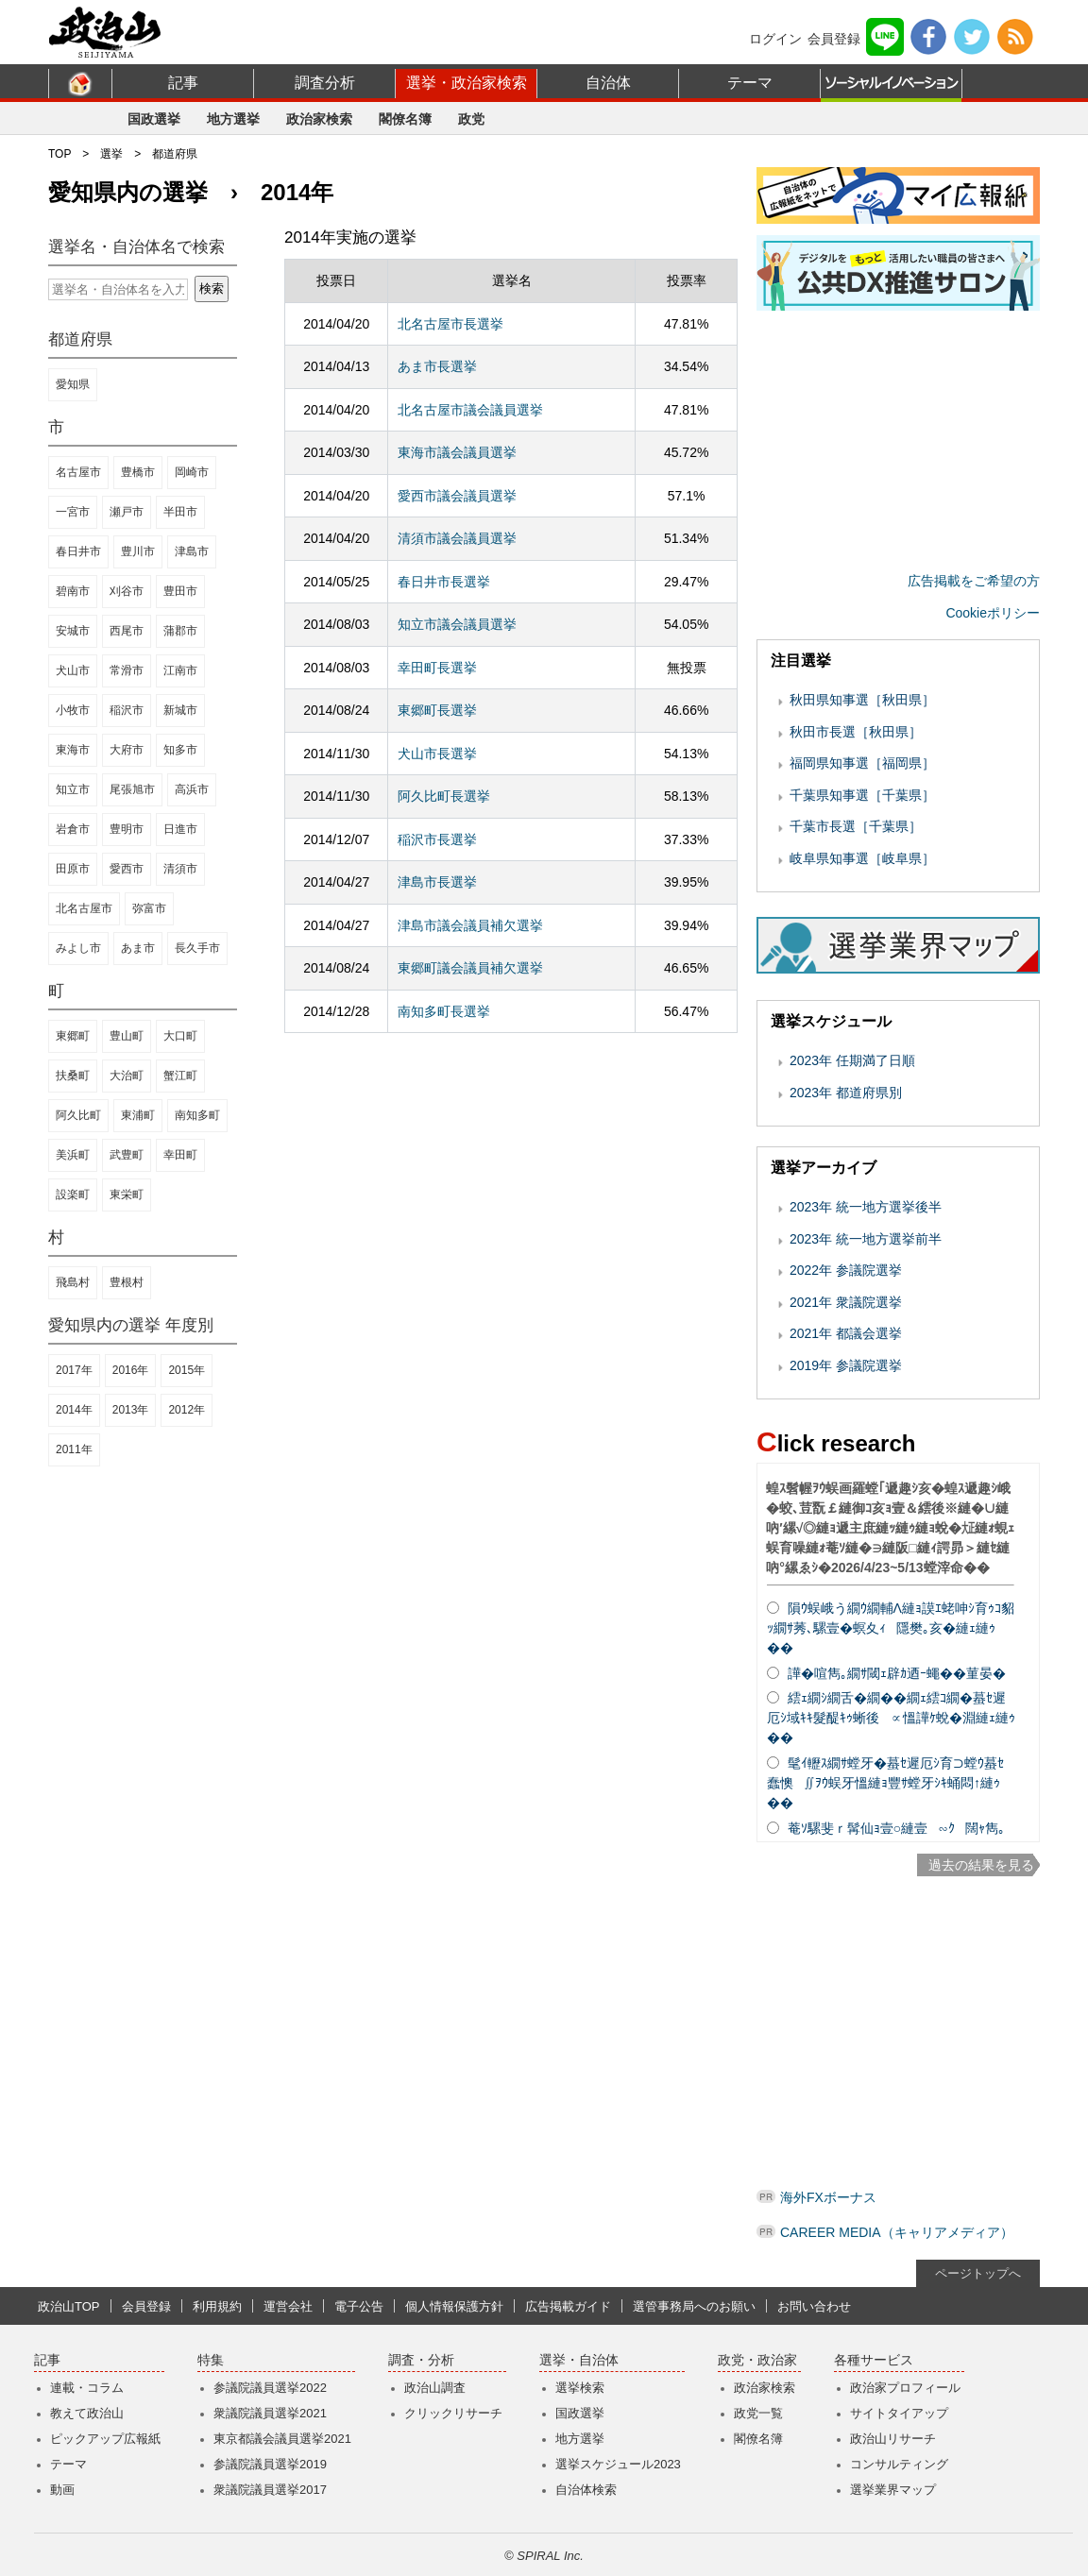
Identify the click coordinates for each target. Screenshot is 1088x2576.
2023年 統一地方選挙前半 (866, 1238)
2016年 (130, 1370)
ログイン (775, 38)
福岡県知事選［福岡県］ (862, 763)
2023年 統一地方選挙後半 (866, 1206)
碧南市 (73, 591)
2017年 (74, 1370)
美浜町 (73, 1154)
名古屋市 (78, 472)
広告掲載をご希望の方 (974, 580)
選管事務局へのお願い (694, 2306)
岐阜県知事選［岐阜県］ (862, 858)
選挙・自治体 (579, 2360)
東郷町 (73, 1035)
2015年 (186, 1370)
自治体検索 (586, 2489)
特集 (210, 2360)
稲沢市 (127, 710)
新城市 (180, 710)
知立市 (73, 789)
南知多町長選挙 (444, 1011)
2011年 (74, 1449)
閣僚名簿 (405, 119)
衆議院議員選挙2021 (270, 2413)
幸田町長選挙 (437, 667)
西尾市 (127, 630)
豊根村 (127, 1282)
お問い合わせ (814, 2306)
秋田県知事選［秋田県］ (862, 699)
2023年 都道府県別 (846, 1092)
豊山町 (127, 1035)
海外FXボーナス (828, 2197)
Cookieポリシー (992, 612)
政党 (471, 119)
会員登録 (834, 38)
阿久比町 (78, 1115)
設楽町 (73, 1194)
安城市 (73, 630)
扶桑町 (73, 1075)
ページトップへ (978, 2273)
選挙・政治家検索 (466, 83)
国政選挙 (154, 119)
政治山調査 (435, 2387)
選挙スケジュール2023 (618, 2464)
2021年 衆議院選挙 (846, 1302)
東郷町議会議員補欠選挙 (470, 967)
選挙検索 (579, 2387)
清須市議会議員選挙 (457, 538)
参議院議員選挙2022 (270, 2387)
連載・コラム (87, 2387)
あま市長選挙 (437, 366)
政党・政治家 (757, 2360)
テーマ (750, 83)
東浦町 (138, 1115)
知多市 (180, 749)
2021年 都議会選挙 (846, 1333)
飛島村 (73, 1282)
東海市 (73, 749)
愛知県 (73, 384)
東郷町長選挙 (437, 710)
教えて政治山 (87, 2413)
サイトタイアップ (899, 2413)
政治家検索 (319, 119)
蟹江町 (180, 1075)
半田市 (180, 511)
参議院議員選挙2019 (270, 2464)
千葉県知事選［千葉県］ (862, 795)
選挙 (111, 154)
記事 (183, 83)
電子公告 (358, 2306)
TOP (59, 154)
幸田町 (180, 1154)
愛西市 (127, 868)
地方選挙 (233, 119)
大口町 (180, 1035)
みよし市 (78, 948)
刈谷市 (127, 591)
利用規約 (217, 2306)
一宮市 (73, 511)
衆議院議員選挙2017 (270, 2489)
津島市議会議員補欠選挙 (470, 925)
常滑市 (127, 670)
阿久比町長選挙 (444, 796)
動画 (62, 2489)
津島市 (192, 551)
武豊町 (127, 1154)
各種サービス (873, 2360)
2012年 (186, 1409)
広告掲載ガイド (568, 2306)
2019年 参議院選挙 (846, 1365)
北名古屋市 (84, 908)
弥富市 (149, 908)
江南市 (180, 670)
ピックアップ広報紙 (105, 2438)
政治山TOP (69, 2306)
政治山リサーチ (893, 2438)
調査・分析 (421, 2360)
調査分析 (325, 83)
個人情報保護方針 (454, 2306)
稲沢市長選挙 (437, 839)
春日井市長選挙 (444, 581)
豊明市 (127, 829)
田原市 (73, 868)
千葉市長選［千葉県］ (856, 826)
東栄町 (127, 1194)
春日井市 (78, 551)
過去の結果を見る (981, 1865)
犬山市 (73, 670)
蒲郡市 (180, 630)
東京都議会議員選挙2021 (282, 2438)
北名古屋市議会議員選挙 (470, 409)
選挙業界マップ (893, 2489)
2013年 (130, 1409)
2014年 (74, 1409)
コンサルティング (899, 2464)
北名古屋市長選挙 (450, 323)
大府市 (127, 749)
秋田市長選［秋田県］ (856, 731)
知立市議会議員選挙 (457, 624)
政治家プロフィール (905, 2387)
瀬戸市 (127, 511)
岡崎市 (192, 472)
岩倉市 (73, 829)
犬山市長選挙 (437, 753)
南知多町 (197, 1115)
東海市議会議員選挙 (457, 452)
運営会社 (288, 2306)
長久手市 (197, 948)
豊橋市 (138, 472)
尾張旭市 (132, 789)
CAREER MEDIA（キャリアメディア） (896, 2232)
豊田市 (180, 591)
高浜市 (192, 789)
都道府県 (174, 154)
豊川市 (138, 551)
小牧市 (73, 710)
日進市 (180, 829)
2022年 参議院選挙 (846, 1270)
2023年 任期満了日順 (852, 1060)
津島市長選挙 (437, 882)
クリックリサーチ (453, 2413)
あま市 (138, 948)
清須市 (180, 868)
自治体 (608, 83)
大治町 (127, 1075)
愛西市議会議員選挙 (457, 495)
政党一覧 (758, 2413)
